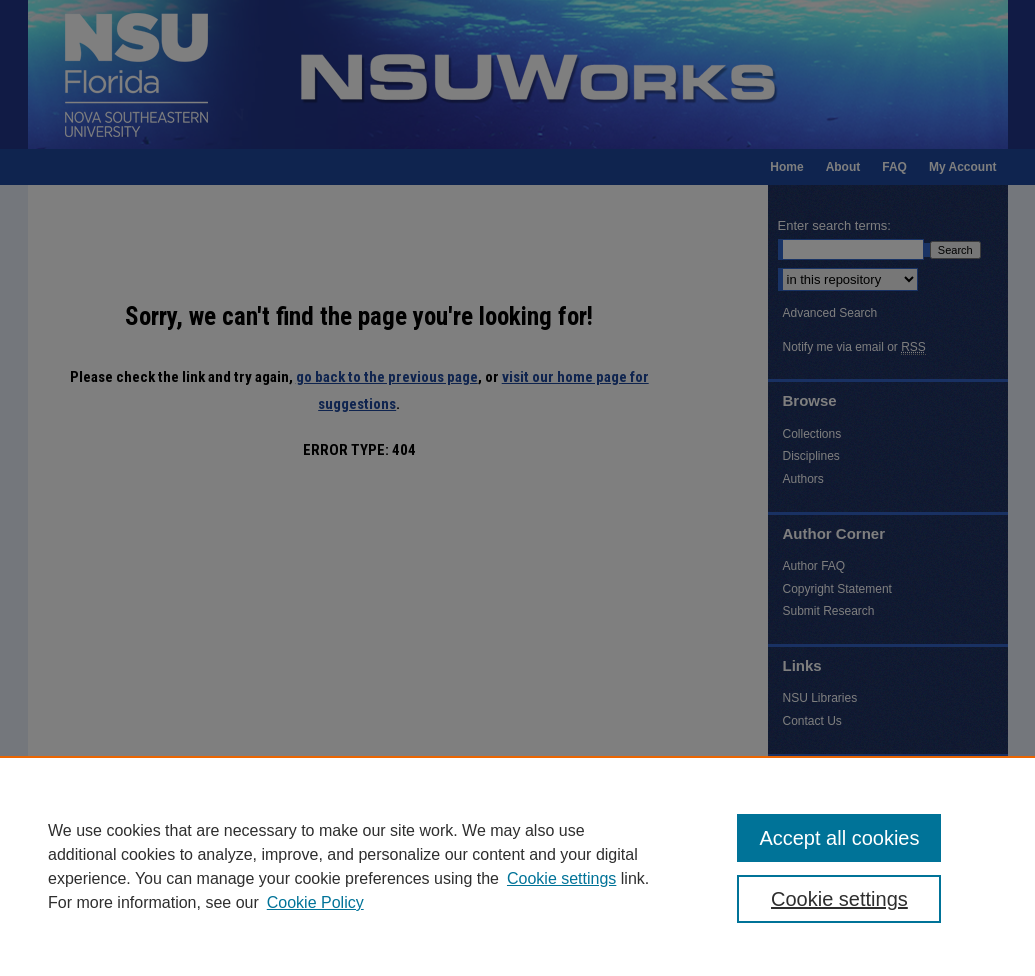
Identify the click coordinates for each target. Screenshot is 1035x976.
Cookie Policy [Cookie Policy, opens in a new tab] (315, 902)
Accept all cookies (839, 838)
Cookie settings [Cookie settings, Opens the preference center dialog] (839, 899)
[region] (517, 866)
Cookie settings (561, 878)
